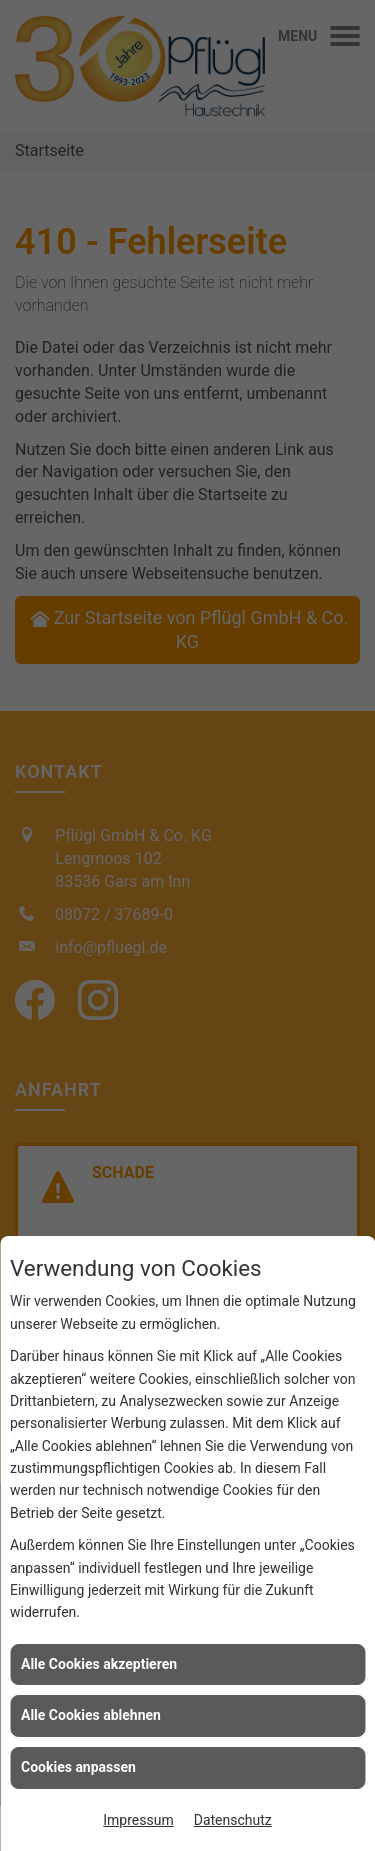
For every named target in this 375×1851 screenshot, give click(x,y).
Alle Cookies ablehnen (91, 1715)
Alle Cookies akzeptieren (99, 1664)
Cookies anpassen (78, 1767)
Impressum (138, 1820)
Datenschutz (233, 1820)
